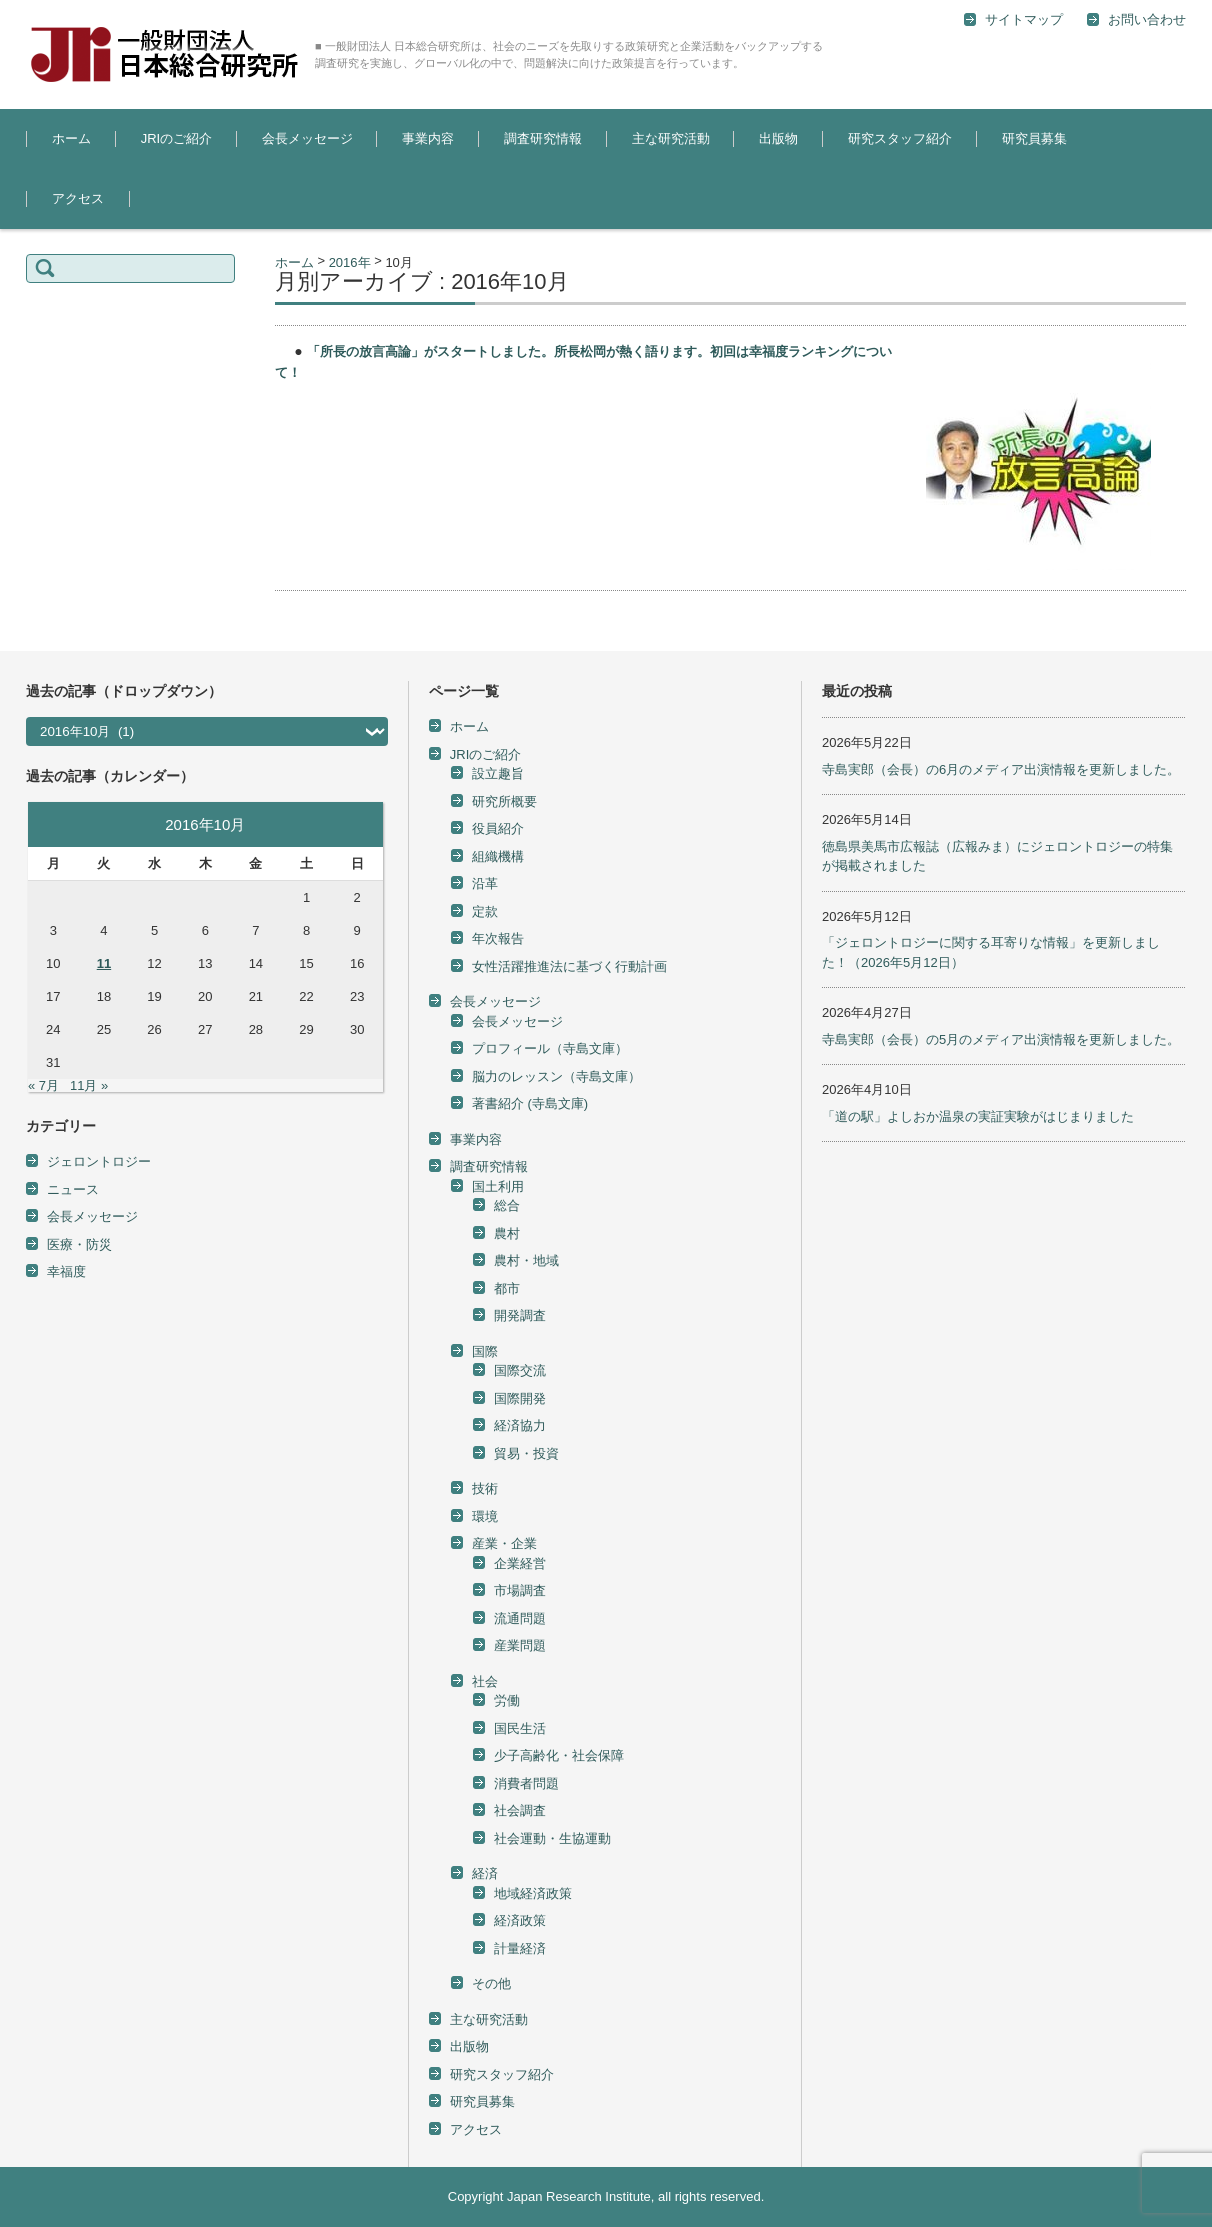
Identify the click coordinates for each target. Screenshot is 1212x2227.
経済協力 (520, 1425)
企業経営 (520, 1563)
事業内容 (428, 138)
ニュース (73, 1189)
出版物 (778, 138)
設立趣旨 (498, 773)
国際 (485, 1351)
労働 (507, 1700)
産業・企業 (504, 1543)
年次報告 (498, 938)
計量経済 (520, 1948)
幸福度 (66, 1271)
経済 (485, 1873)
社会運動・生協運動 (552, 1838)
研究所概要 (504, 801)
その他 (491, 1983)
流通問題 (520, 1618)
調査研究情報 (543, 138)
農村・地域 (526, 1260)
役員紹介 (498, 828)
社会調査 (520, 1810)
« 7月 (43, 1085)
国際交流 (520, 1370)
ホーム (71, 138)
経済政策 (520, 1920)
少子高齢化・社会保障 (559, 1755)
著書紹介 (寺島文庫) (530, 1103)
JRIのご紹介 (177, 138)
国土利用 (498, 1186)
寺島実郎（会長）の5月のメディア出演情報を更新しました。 (1001, 1039)
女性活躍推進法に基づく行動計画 (569, 966)
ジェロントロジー (99, 1161)
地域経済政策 (533, 1893)
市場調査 (520, 1590)
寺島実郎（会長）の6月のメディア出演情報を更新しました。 (1001, 769)
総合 (507, 1205)
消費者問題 (526, 1783)
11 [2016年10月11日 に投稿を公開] (104, 963)
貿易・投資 (526, 1453)
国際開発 (520, 1398)
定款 (485, 911)
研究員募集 (1034, 138)
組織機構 (498, 856)
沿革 (485, 883)
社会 (485, 1681)
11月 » (89, 1085)
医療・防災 (79, 1244)
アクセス (78, 198)
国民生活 (520, 1728)
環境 (485, 1516)
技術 (485, 1488)
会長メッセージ (307, 138)
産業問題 (520, 1645)
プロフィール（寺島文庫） (550, 1048)
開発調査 (520, 1315)
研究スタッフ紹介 (900, 138)
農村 (507, 1233)
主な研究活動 (671, 138)
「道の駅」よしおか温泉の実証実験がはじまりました (978, 1116)
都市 (507, 1288)
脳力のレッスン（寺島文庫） (556, 1076)
